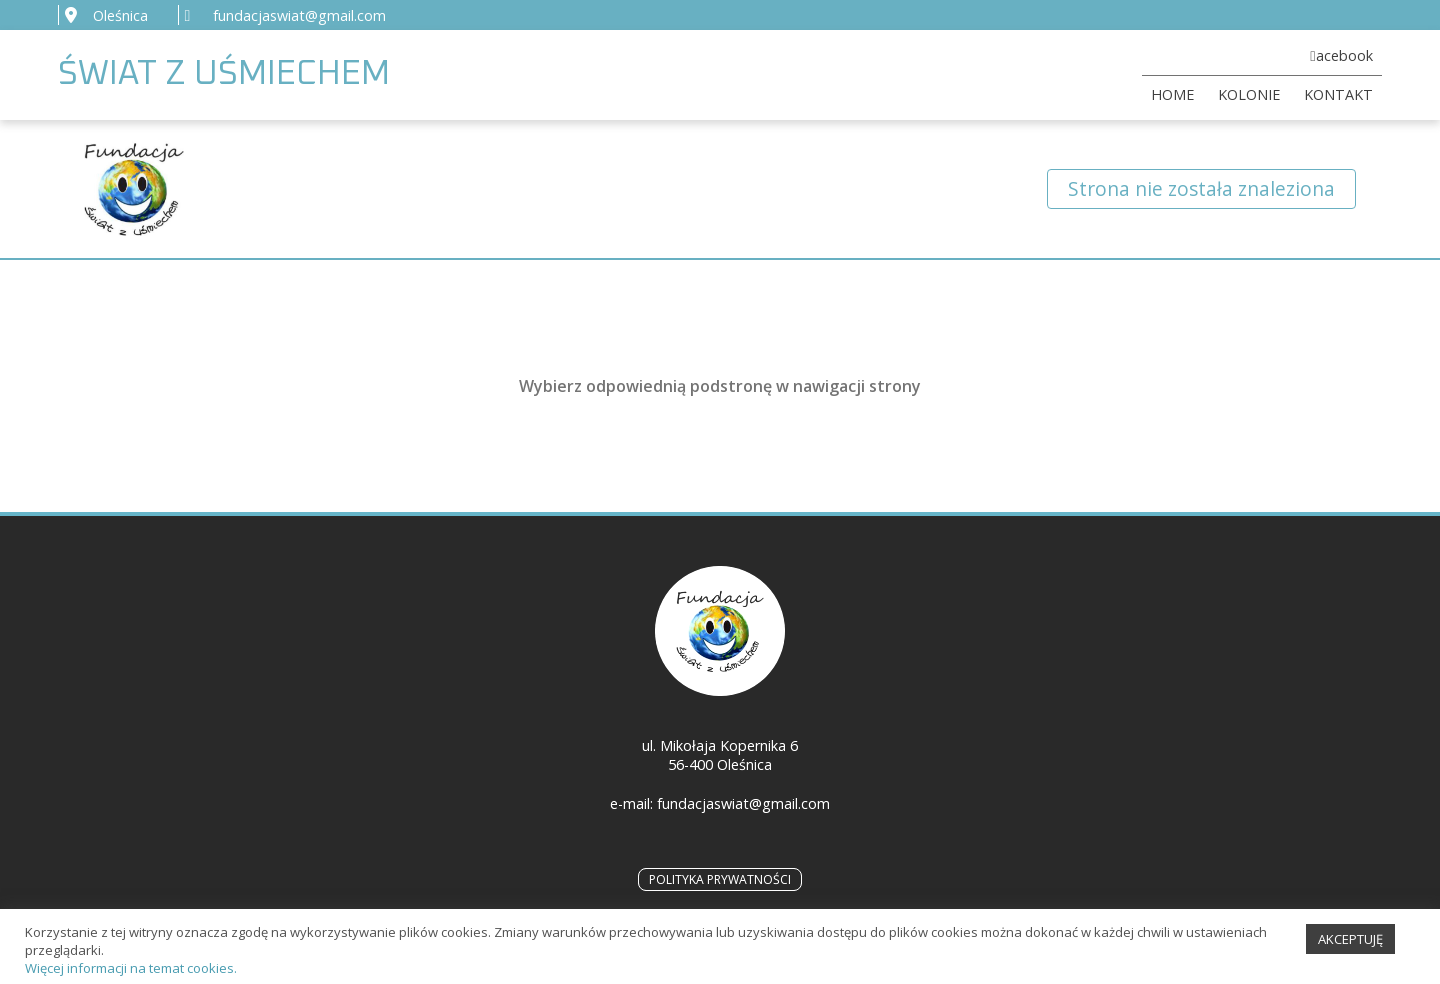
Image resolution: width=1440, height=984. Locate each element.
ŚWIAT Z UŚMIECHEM (224, 74)
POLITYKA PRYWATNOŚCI (720, 879)
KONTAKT (1338, 94)
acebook (1344, 55)
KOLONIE (1249, 94)
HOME (1172, 94)
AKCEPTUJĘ (1350, 947)
